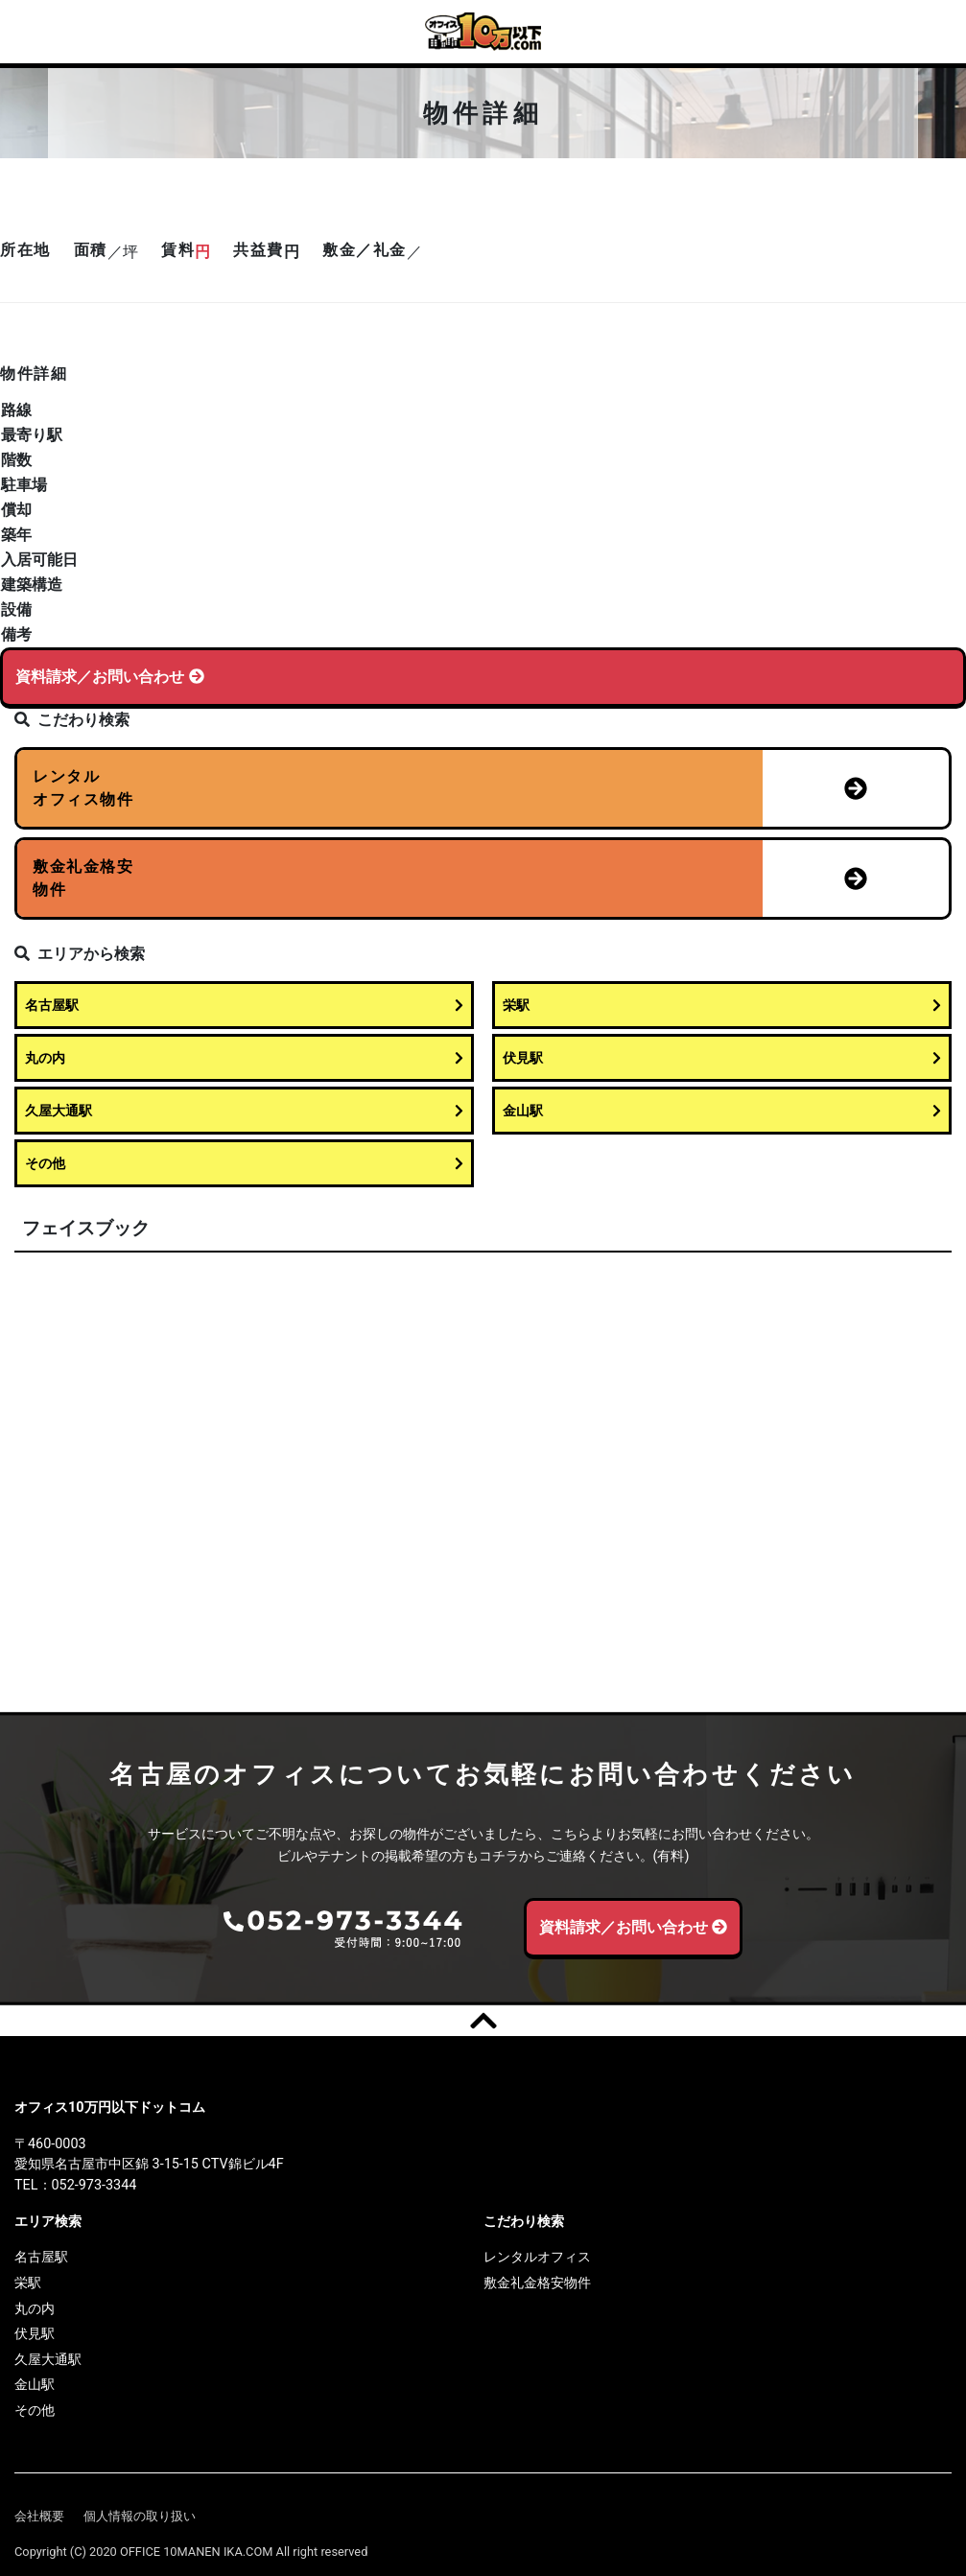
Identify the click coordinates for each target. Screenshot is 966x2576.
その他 (244, 1164)
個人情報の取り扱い (139, 2515)
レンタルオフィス (537, 2257)
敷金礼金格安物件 (537, 2283)
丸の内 (244, 1058)
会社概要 (39, 2515)
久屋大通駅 (244, 1111)
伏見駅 (722, 1058)
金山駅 (722, 1111)
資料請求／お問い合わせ (109, 676)
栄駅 (722, 1005)
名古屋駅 (244, 1005)
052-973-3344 (94, 2185)
